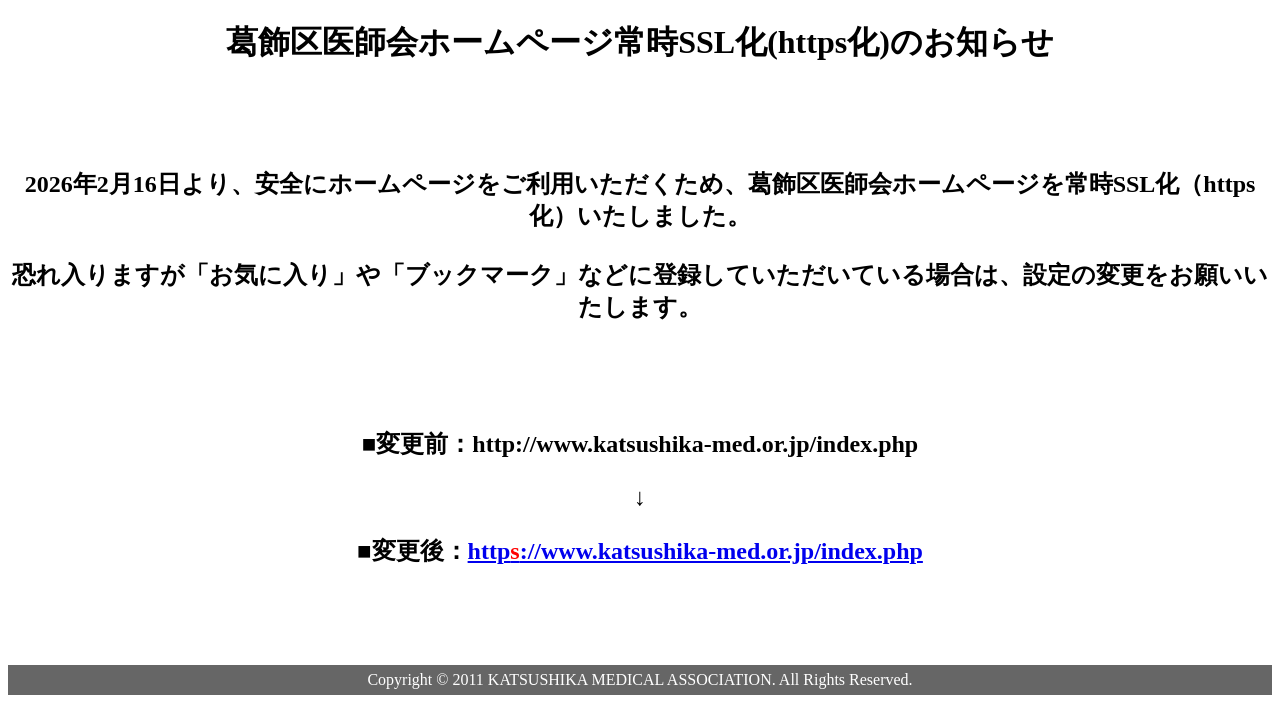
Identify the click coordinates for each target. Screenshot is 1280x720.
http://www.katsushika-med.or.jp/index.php (695, 551)
